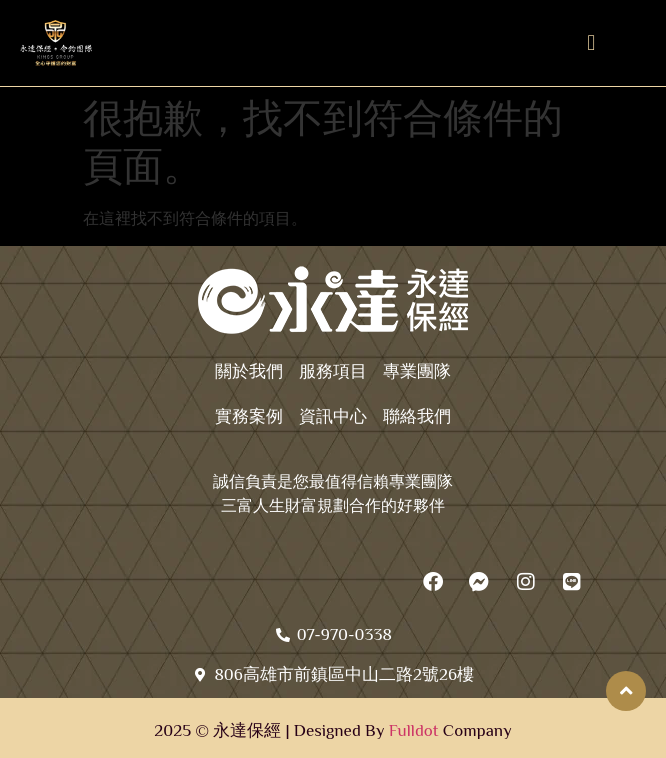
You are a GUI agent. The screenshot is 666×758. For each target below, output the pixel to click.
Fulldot (414, 730)
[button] (591, 43)
